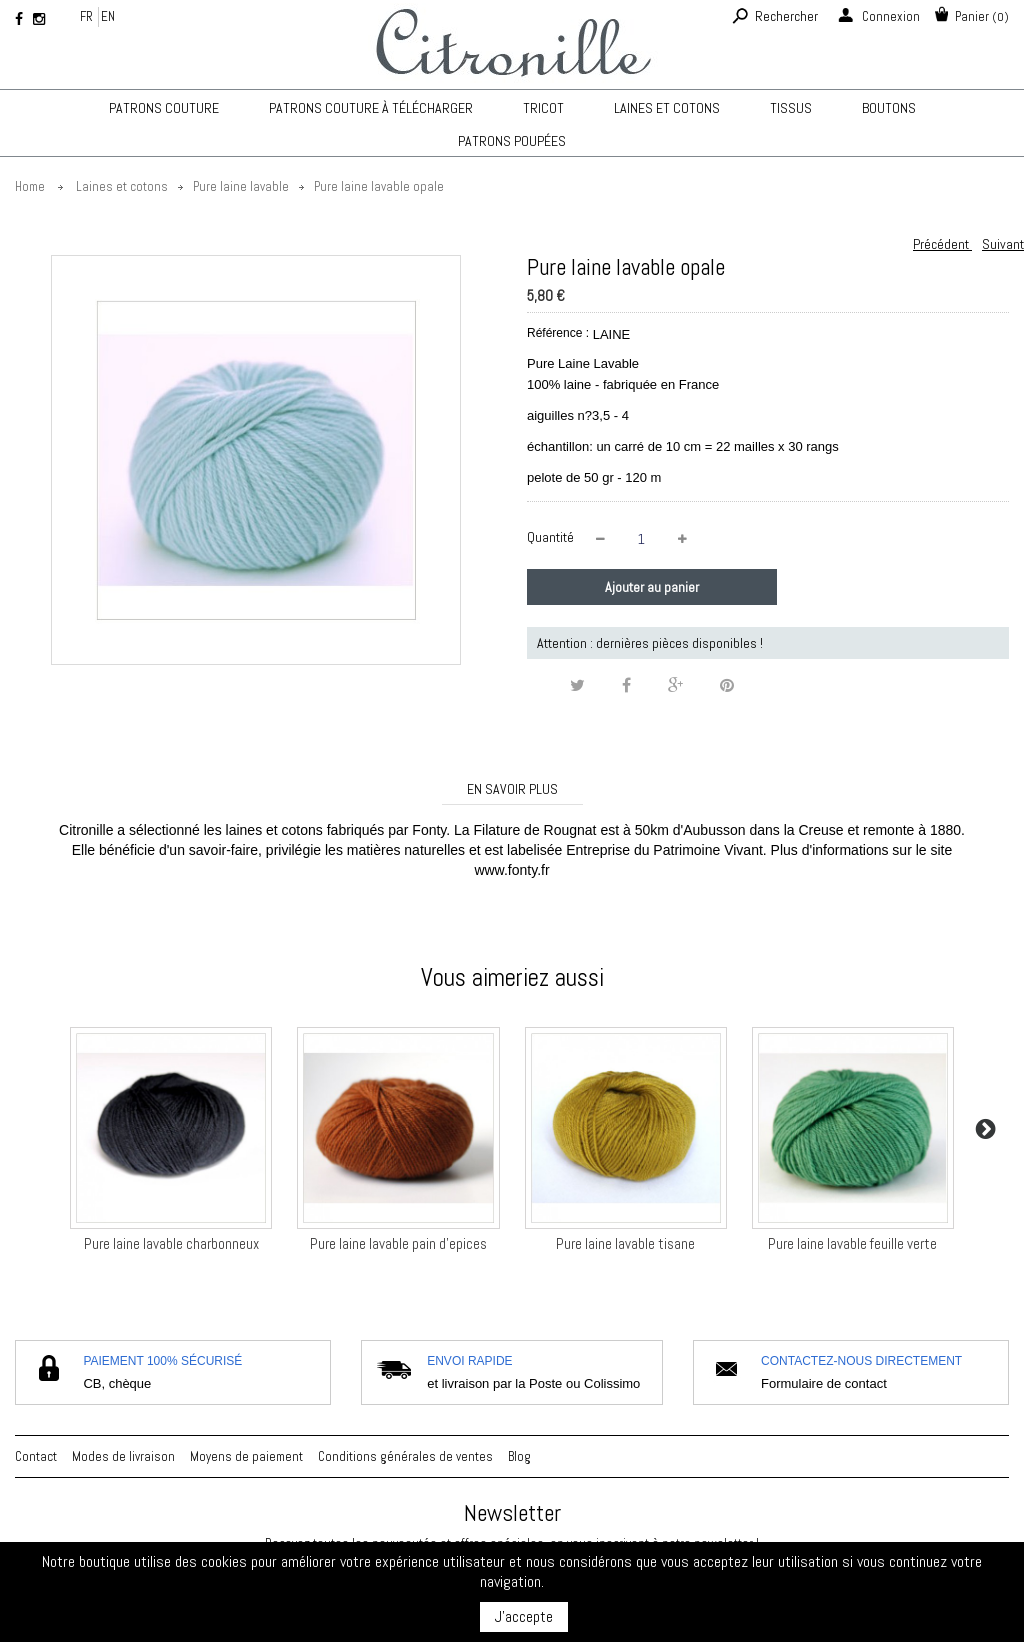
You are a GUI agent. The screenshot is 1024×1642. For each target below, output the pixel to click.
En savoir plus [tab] (512, 789)
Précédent (942, 244)
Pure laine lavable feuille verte (852, 1243)
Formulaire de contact (824, 1383)
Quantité (550, 537)
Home (30, 186)
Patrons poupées (512, 141)
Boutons (889, 108)
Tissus (791, 108)
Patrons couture (164, 108)
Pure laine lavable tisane (625, 1243)
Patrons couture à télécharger (371, 108)
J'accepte (524, 1616)
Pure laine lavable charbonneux (171, 1243)
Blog (519, 1456)
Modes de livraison (123, 1456)
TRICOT (543, 108)
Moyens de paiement (246, 1456)
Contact (36, 1456)
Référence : (558, 333)
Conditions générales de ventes (405, 1456)
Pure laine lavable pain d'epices (398, 1243)
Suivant (1003, 244)
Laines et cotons (667, 108)
